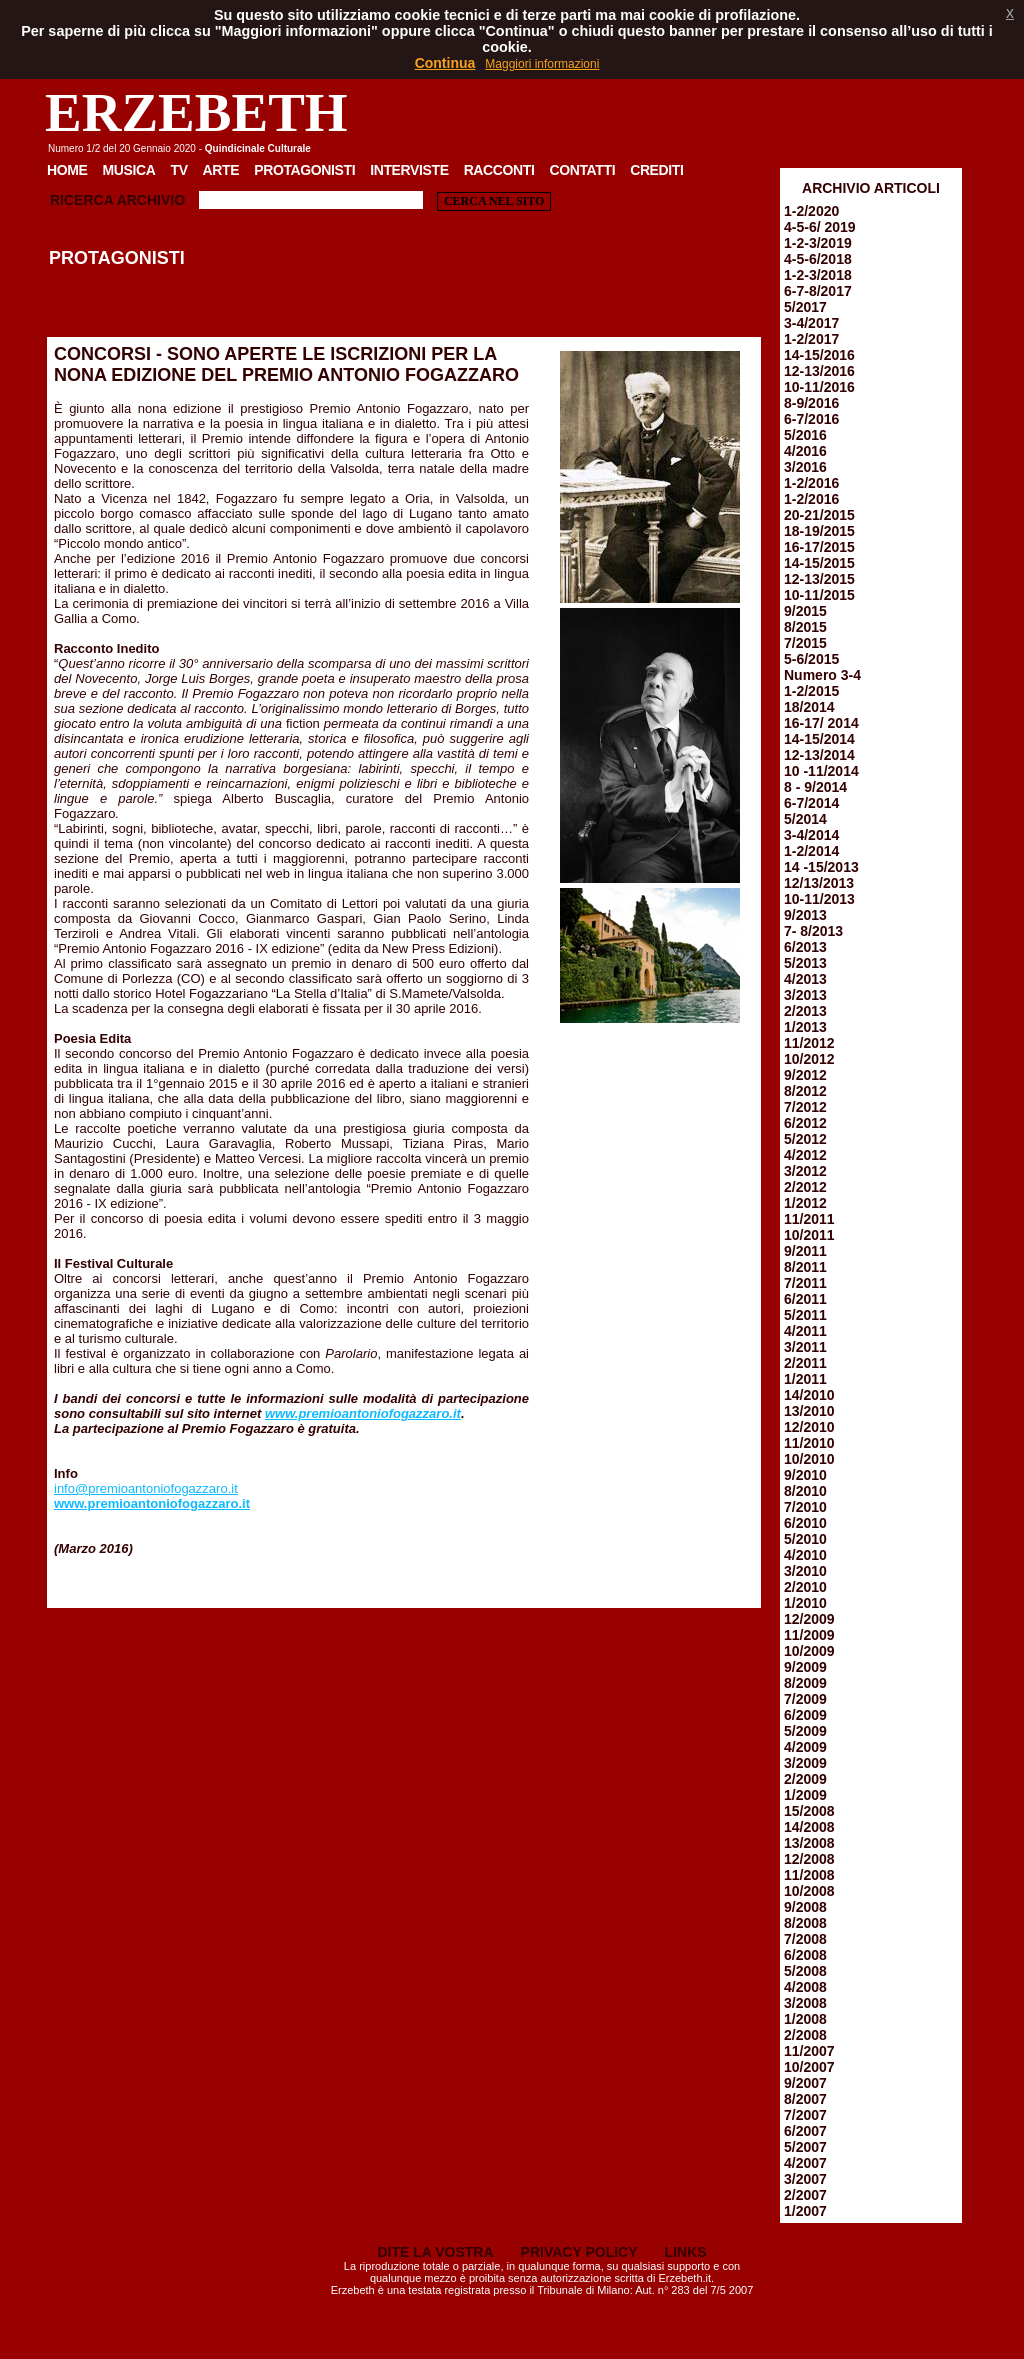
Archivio (151, 200)
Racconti (499, 170)
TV (178, 170)
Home (67, 170)
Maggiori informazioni (542, 64)
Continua (445, 63)
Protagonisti (304, 170)
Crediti (656, 170)
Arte (221, 170)
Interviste (409, 170)
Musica (129, 170)
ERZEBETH (196, 112)
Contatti (582, 170)
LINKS (686, 2252)
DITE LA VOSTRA (435, 2252)
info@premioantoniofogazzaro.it (146, 1488)
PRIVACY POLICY (579, 2252)
